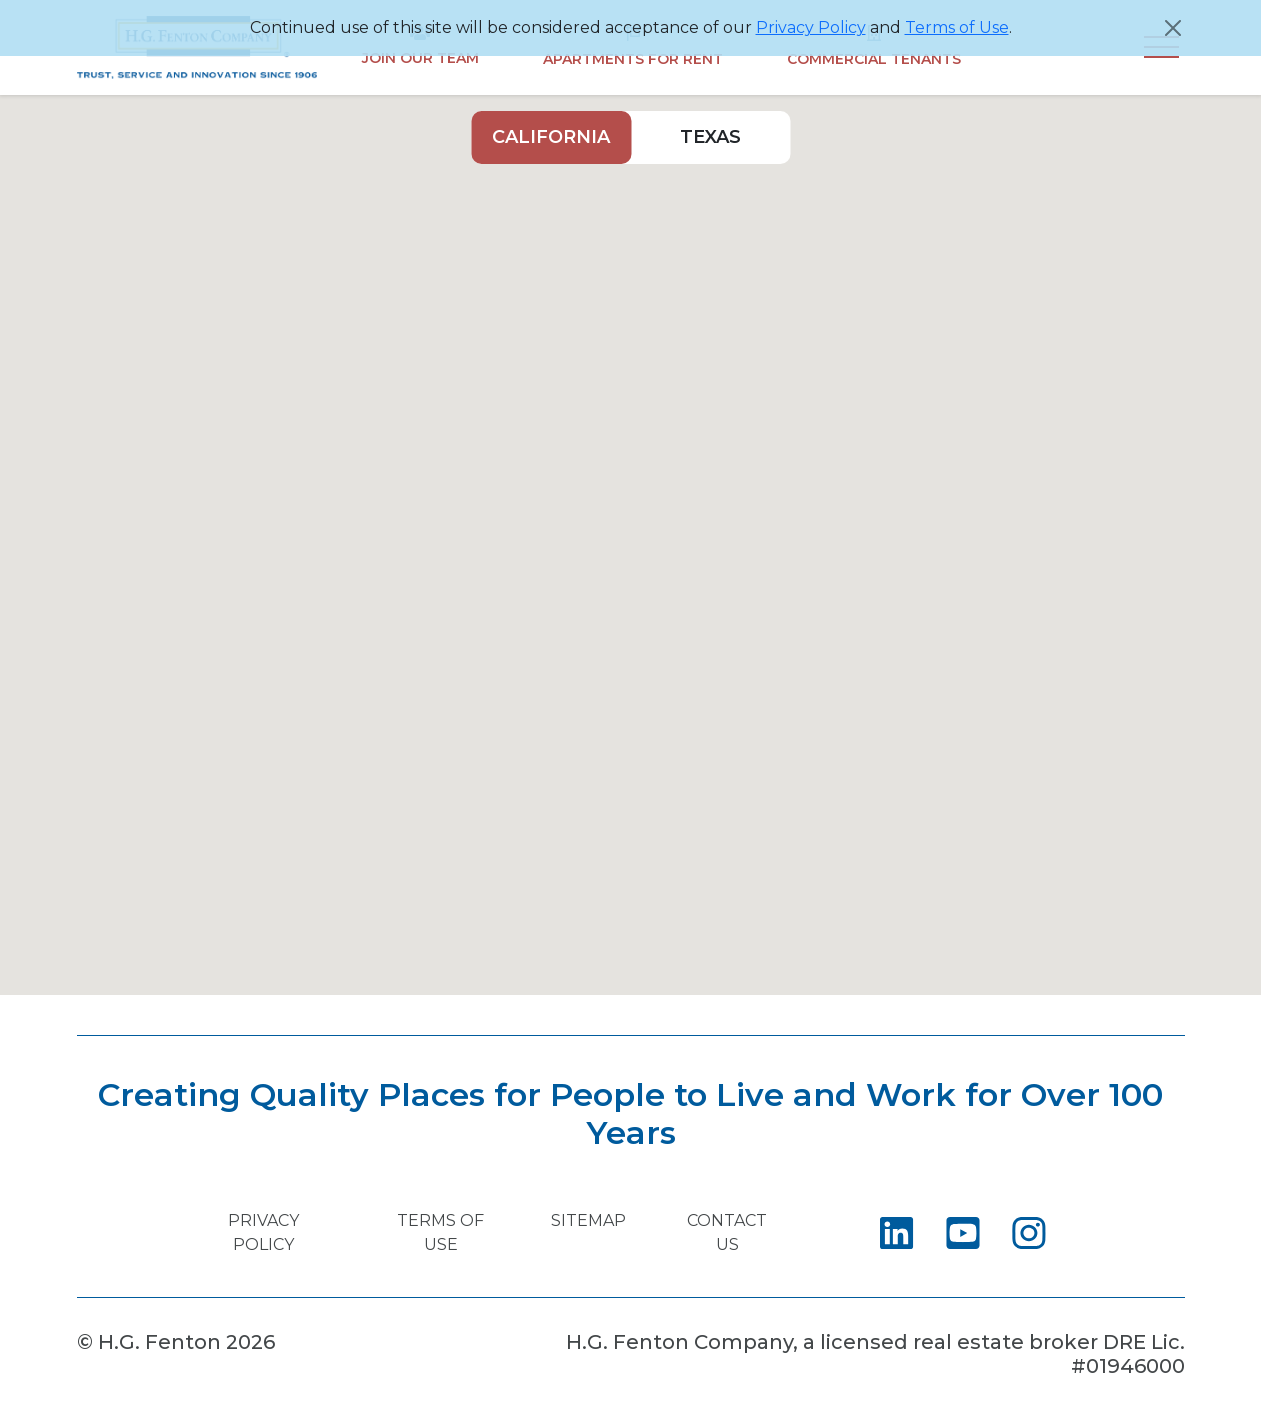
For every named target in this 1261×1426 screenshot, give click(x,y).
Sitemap (588, 1220)
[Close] (1173, 28)
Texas (710, 137)
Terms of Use (957, 27)
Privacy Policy (811, 27)
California (551, 137)
